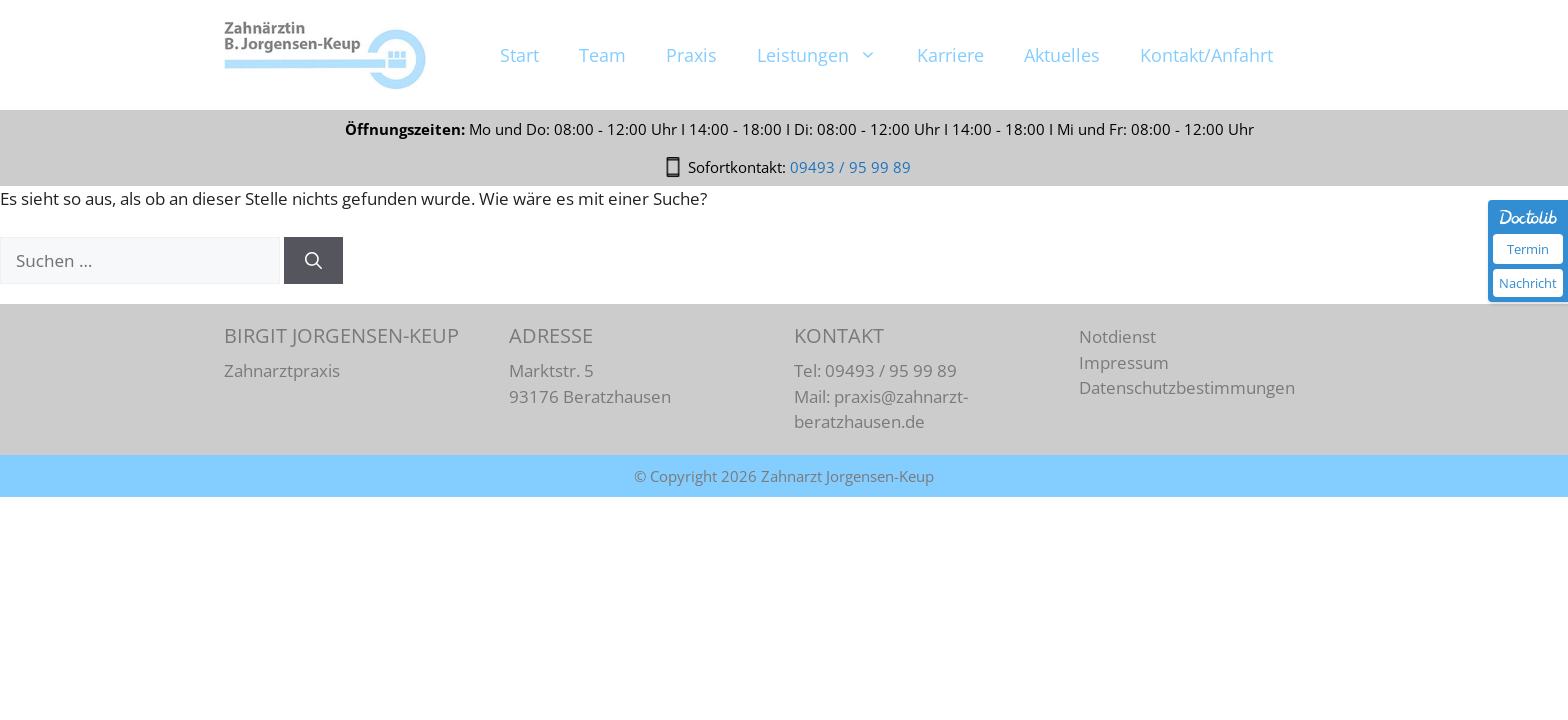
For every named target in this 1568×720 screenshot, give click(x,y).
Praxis (691, 130)
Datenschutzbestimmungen (1187, 387)
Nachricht (1528, 283)
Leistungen (827, 130)
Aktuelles (1062, 130)
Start (519, 130)
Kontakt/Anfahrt (1206, 130)
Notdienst (1117, 336)
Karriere (950, 130)
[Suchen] (313, 261)
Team (602, 130)
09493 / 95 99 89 (850, 57)
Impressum (1124, 362)
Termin (1528, 249)
